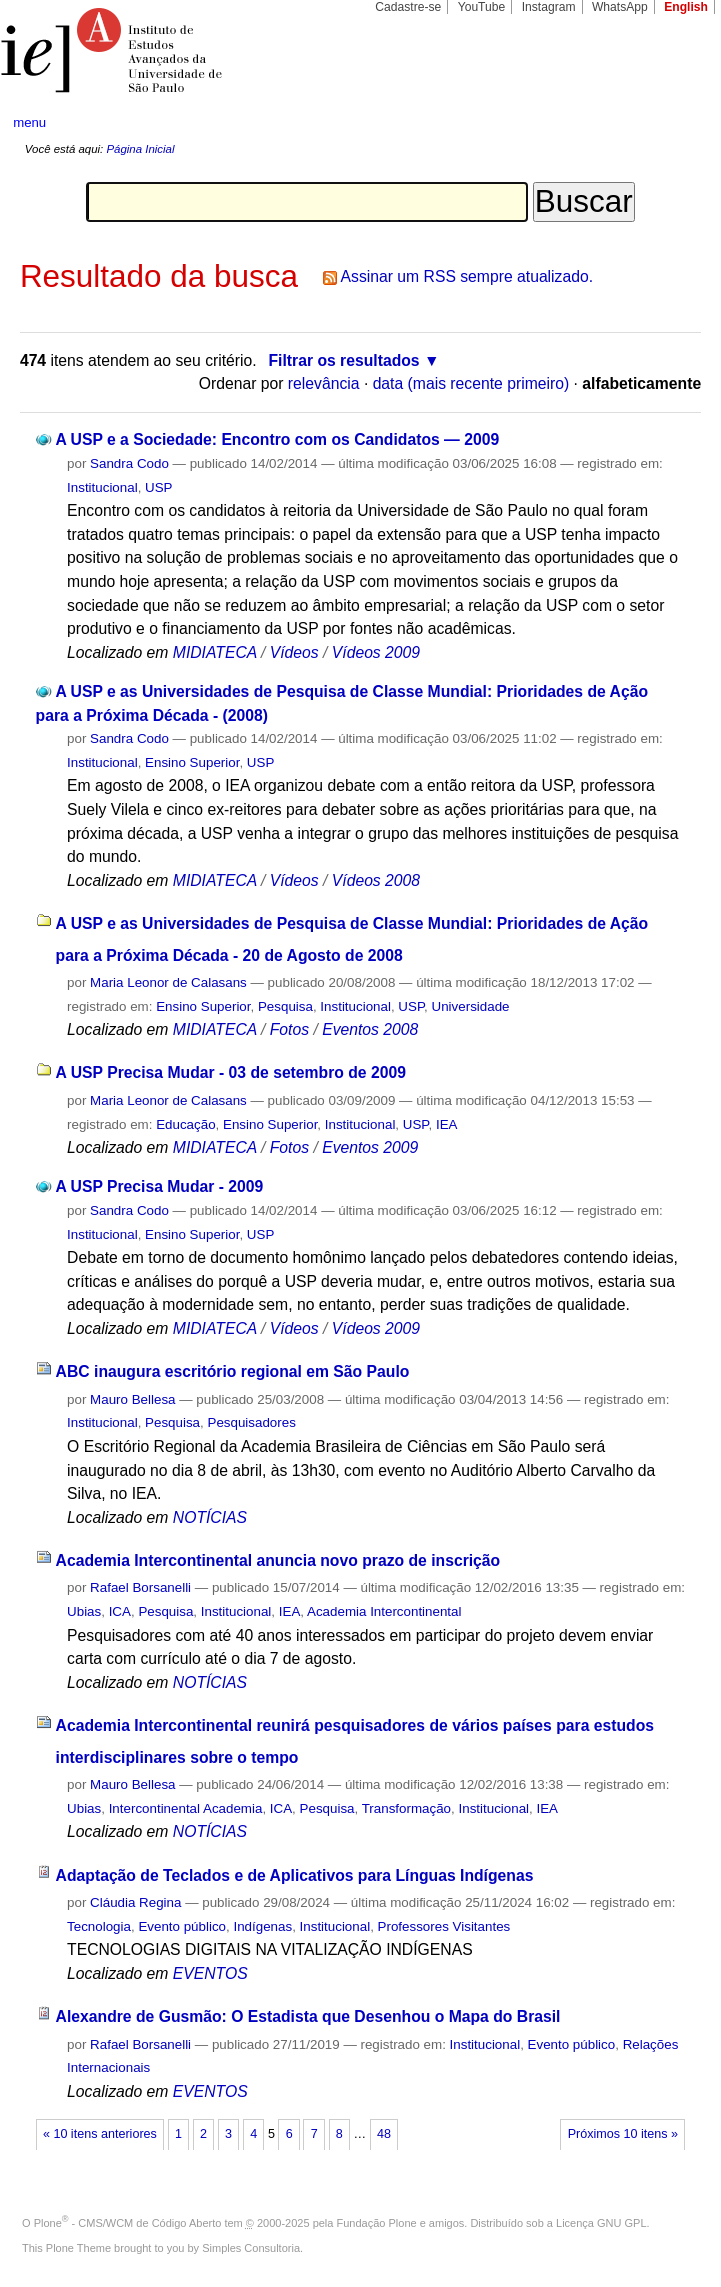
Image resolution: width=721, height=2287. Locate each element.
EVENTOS (210, 1973)
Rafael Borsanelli (140, 1587)
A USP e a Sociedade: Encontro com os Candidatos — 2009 (277, 439)
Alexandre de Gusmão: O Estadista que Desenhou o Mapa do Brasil (308, 2016)
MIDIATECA (215, 652)
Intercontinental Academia (186, 1808)
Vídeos (294, 652)
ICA (120, 1611)
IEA (447, 1124)
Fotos (289, 1029)
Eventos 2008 (370, 1029)
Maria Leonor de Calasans (168, 982)
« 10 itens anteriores (100, 2134)
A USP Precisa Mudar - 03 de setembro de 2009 (231, 1072)
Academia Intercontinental (384, 1611)
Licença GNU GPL (601, 2223)
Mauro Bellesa (132, 1399)
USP (158, 487)
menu (29, 122)
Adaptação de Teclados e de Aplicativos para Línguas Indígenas (295, 1875)
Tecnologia (99, 1926)
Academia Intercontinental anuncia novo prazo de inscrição (278, 1560)
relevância (324, 383)
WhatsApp (620, 7)
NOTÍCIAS (210, 1517)
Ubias (84, 1611)
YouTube (482, 7)
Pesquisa (285, 1006)
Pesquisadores (251, 1422)
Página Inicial (140, 149)
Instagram (549, 7)
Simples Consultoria (251, 2248)
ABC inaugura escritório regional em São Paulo (233, 1371)
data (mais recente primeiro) (471, 383)
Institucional (102, 487)
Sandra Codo (129, 463)
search (670, 122)
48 (384, 2134)
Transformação (406, 1808)
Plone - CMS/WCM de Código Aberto (128, 2223)
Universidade (471, 1006)
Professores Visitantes (444, 1926)
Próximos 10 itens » (623, 2134)
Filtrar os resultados (343, 360)
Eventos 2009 (370, 1147)
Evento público (182, 1926)
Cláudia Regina (135, 1902)
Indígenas (262, 1926)
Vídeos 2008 (376, 880)
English (686, 7)
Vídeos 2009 (376, 652)
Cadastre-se (408, 7)
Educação (185, 1124)
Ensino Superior (192, 762)
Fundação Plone (377, 2223)
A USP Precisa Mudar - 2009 (159, 1186)
